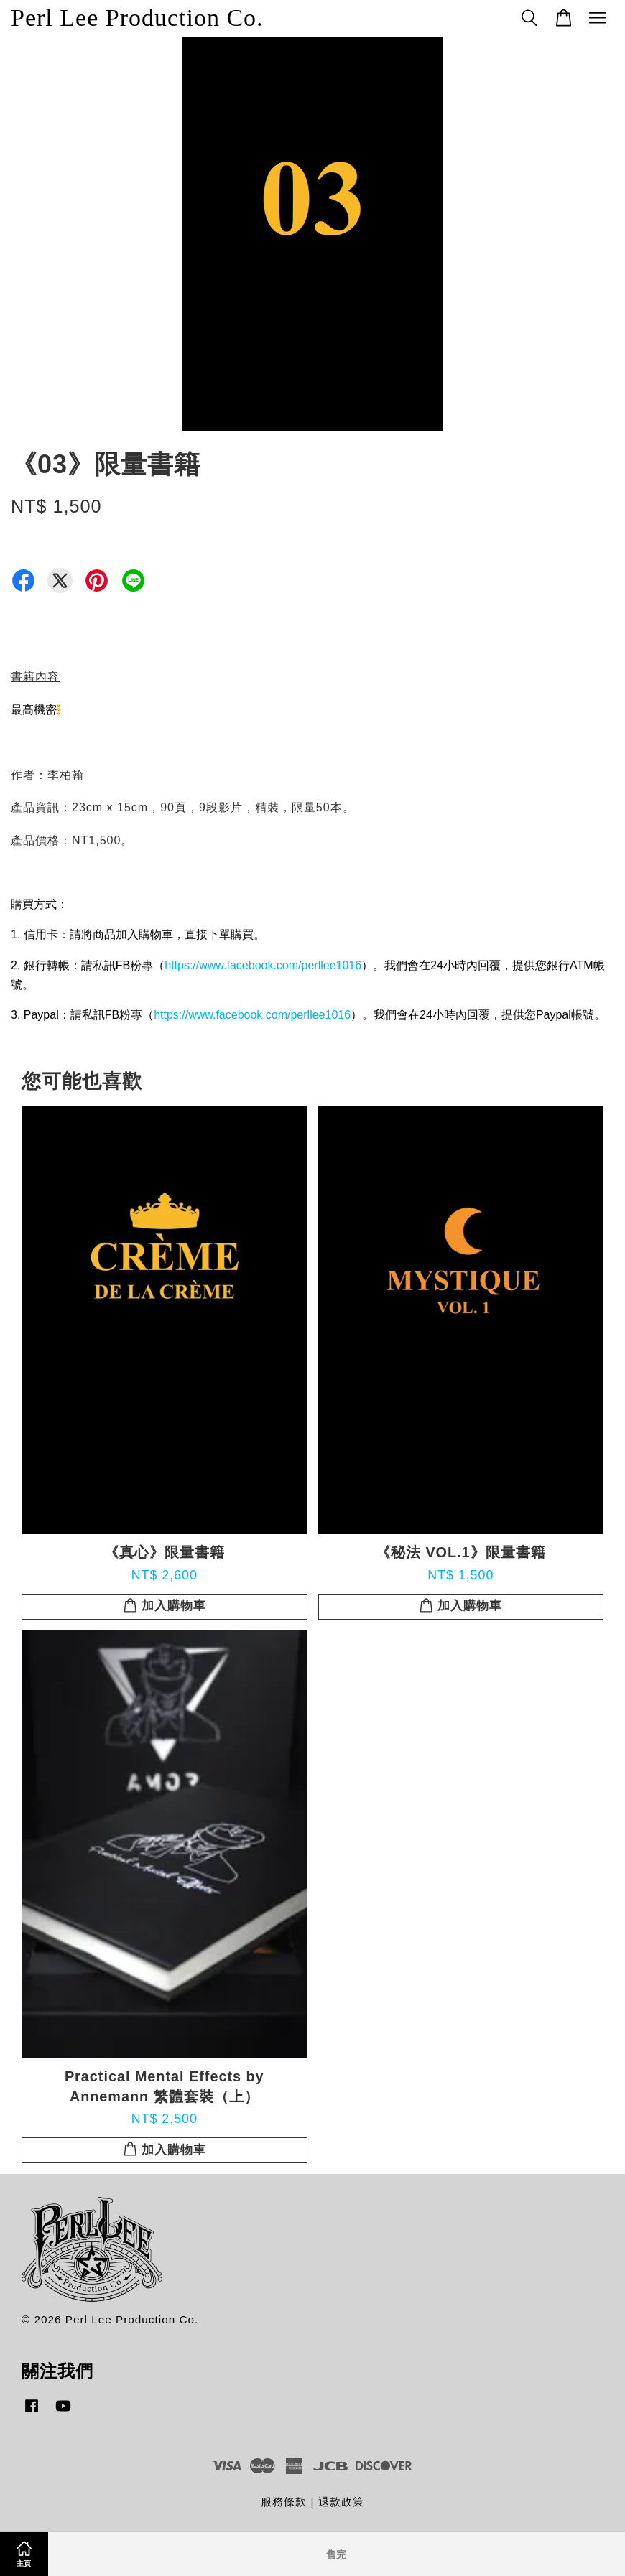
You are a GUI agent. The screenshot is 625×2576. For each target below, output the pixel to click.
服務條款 (284, 2502)
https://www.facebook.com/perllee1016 (263, 965)
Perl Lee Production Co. (137, 17)
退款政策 (341, 2502)
